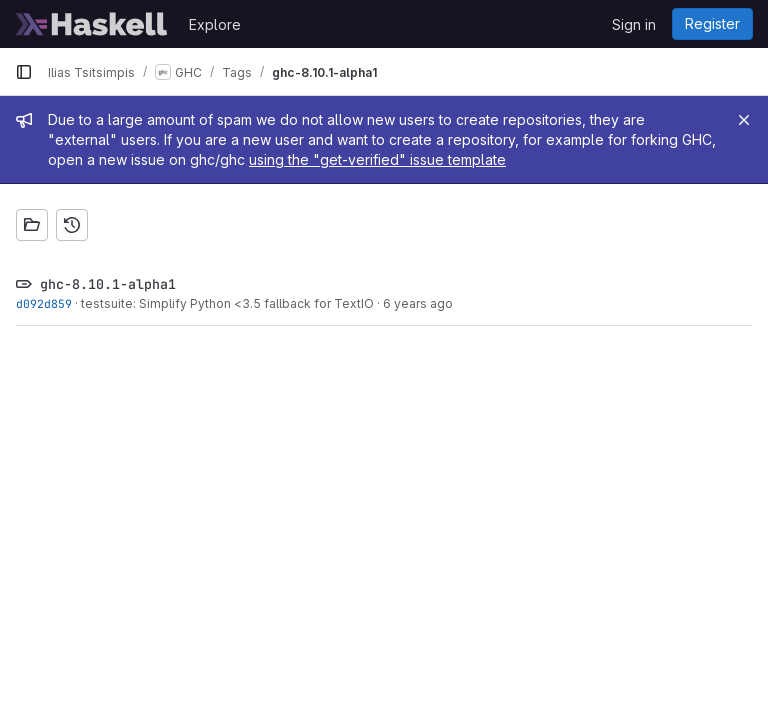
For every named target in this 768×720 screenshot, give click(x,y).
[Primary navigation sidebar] (24, 72)
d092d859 (44, 303)
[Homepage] (92, 24)
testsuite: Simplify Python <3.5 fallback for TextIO (227, 303)
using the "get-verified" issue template (377, 159)
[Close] (744, 120)
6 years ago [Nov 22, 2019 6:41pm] (418, 303)
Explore (215, 24)
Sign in (634, 24)
